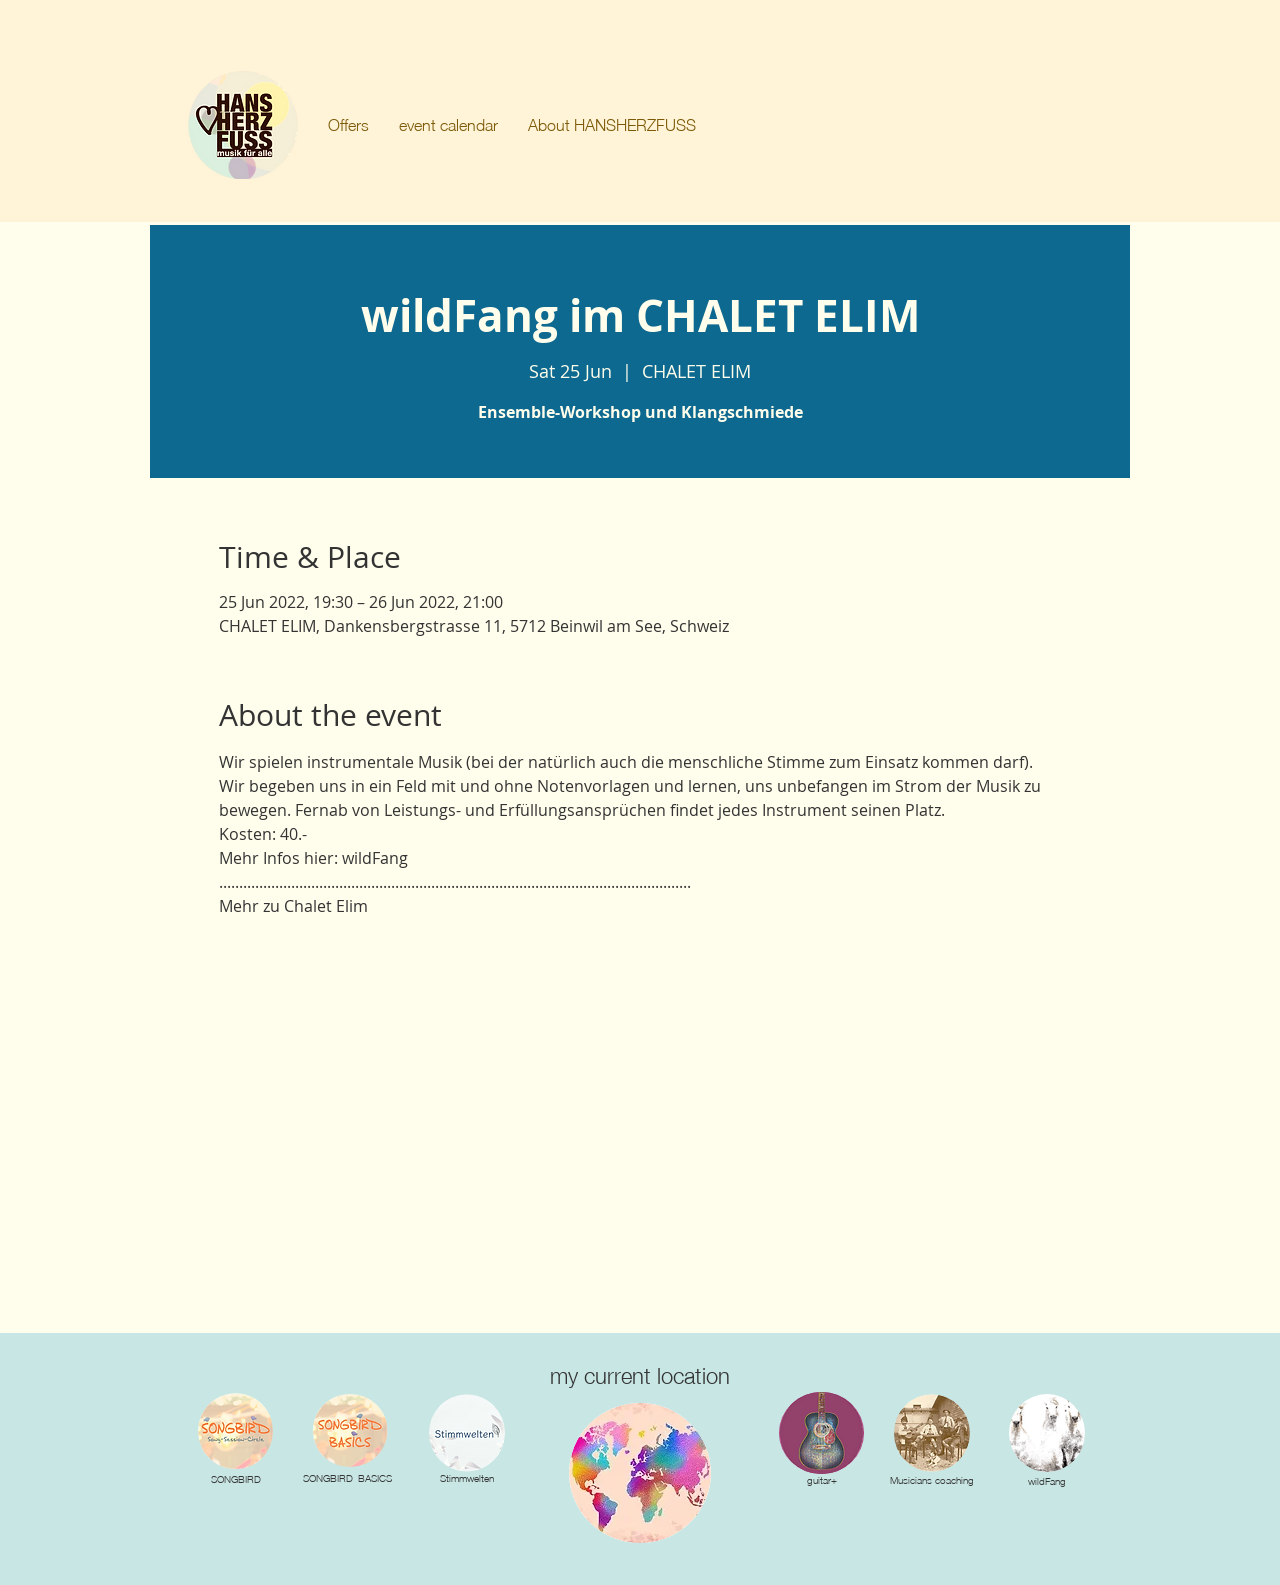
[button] (348, 125)
